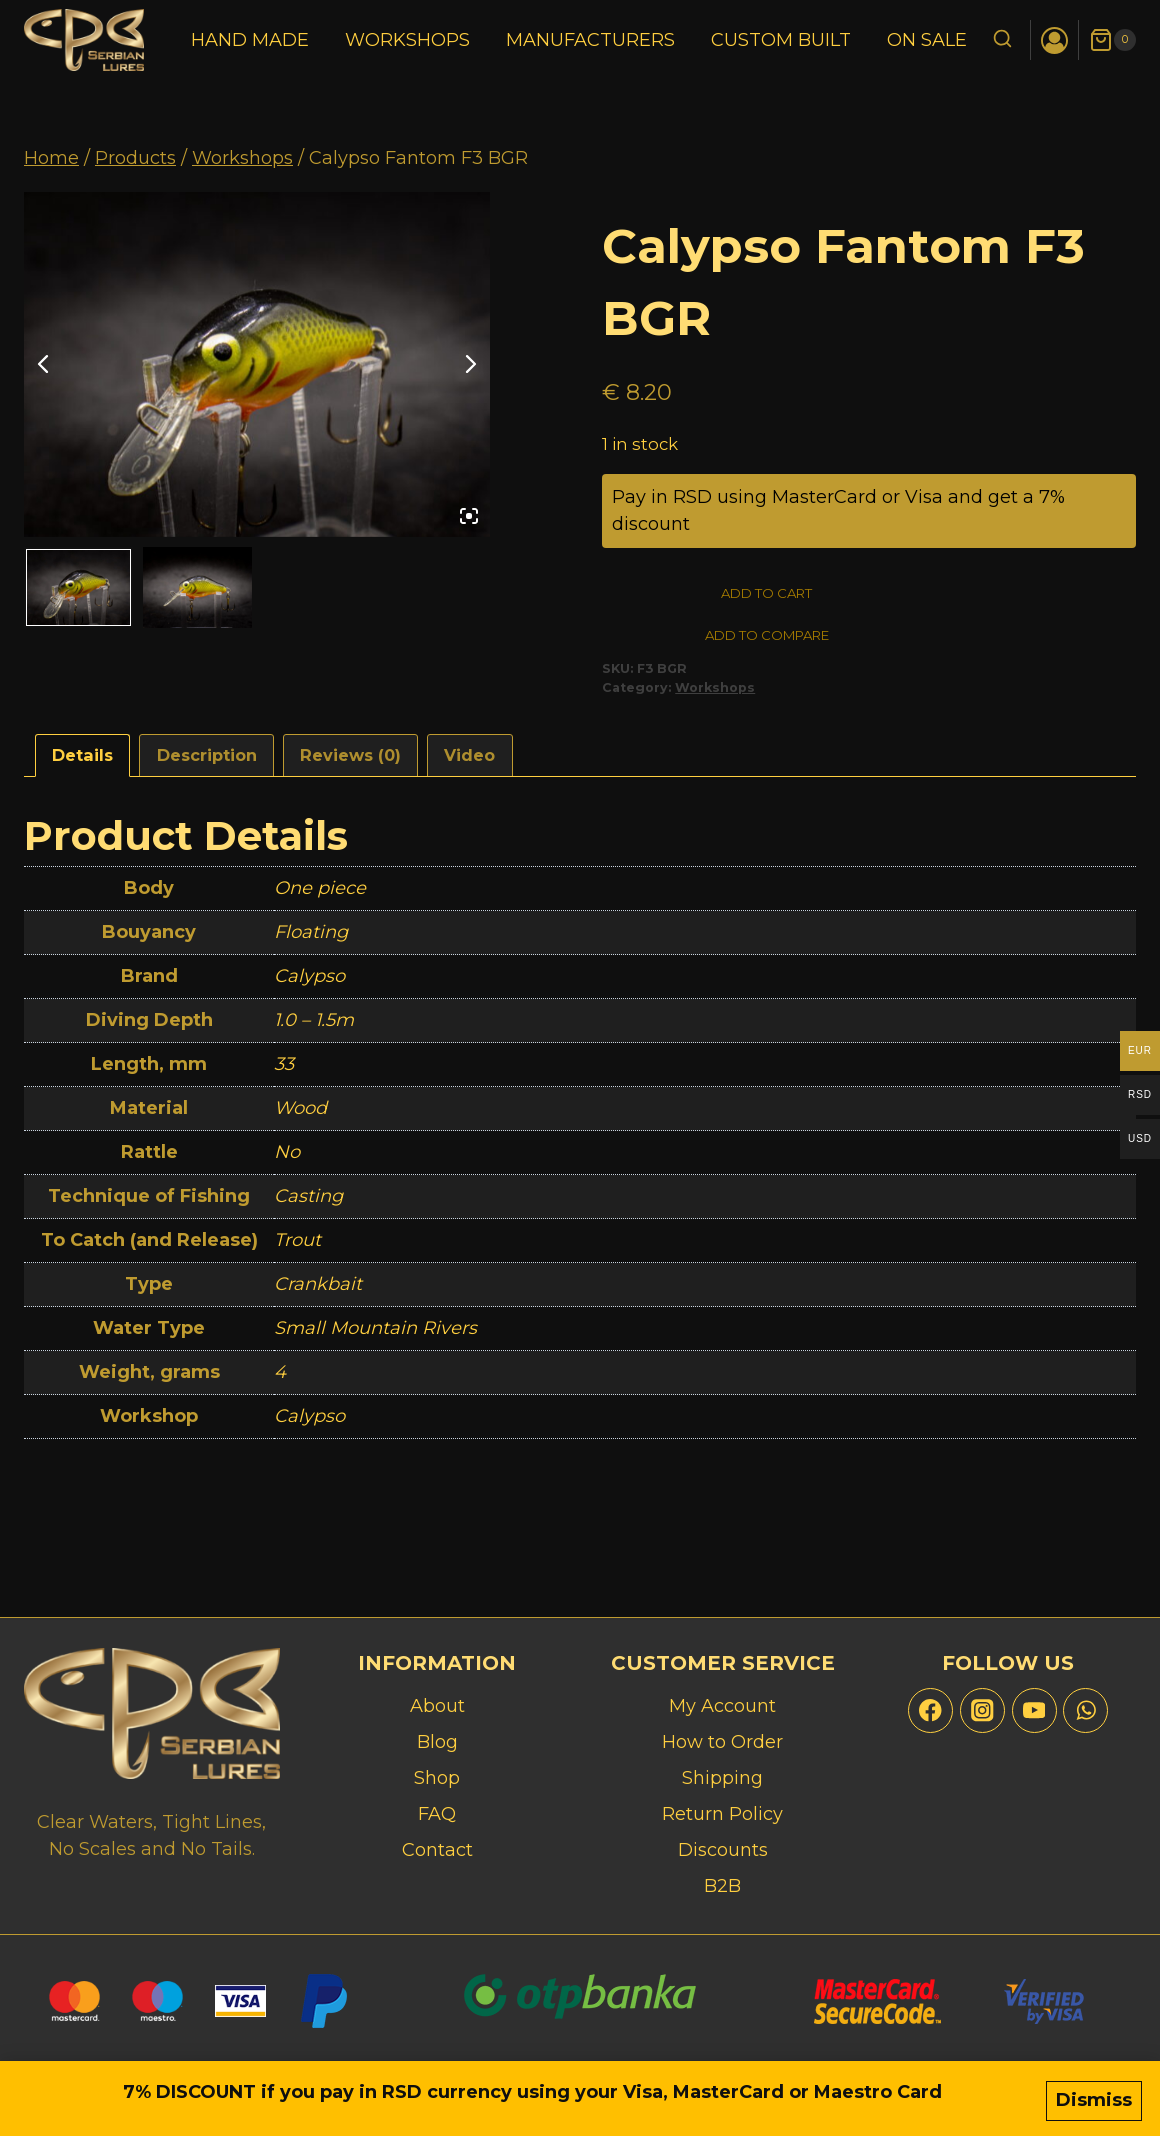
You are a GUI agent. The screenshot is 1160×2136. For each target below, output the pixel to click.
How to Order (722, 1742)
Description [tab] (207, 761)
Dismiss (1094, 2103)
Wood (300, 1114)
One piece (320, 894)
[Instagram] (982, 1710)
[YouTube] (1034, 1710)
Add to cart (695, 594)
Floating (311, 938)
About (437, 1706)
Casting (308, 1202)
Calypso (309, 982)
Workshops (407, 40)
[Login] (1054, 40)
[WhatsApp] (1085, 1710)
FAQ (437, 1814)
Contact (437, 1850)
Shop (437, 1778)
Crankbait (318, 1290)
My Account (722, 1706)
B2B (722, 1886)
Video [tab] (469, 761)
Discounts (723, 1850)
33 (284, 1070)
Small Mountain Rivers (375, 1334)
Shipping (722, 1778)
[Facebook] (930, 1710)
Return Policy (722, 1814)
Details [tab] (82, 761)
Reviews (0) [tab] (350, 761)
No (287, 1158)
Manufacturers (590, 40)
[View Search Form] (1002, 40)
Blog (437, 1742)
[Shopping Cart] (1112, 40)
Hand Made (250, 40)
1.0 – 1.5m (314, 1026)
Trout (297, 1246)
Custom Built (781, 40)
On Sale (927, 40)
